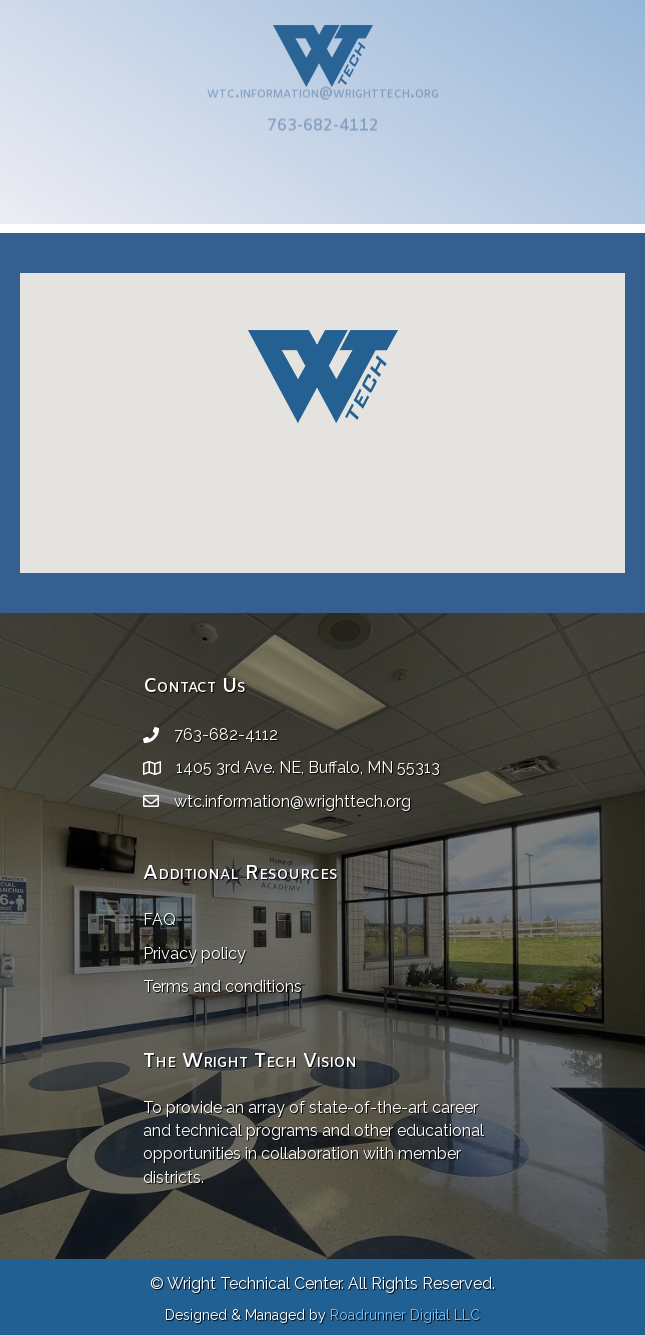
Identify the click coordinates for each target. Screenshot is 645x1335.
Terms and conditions (222, 986)
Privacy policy (194, 953)
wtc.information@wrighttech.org (323, 82)
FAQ (159, 919)
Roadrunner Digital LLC (405, 1315)
